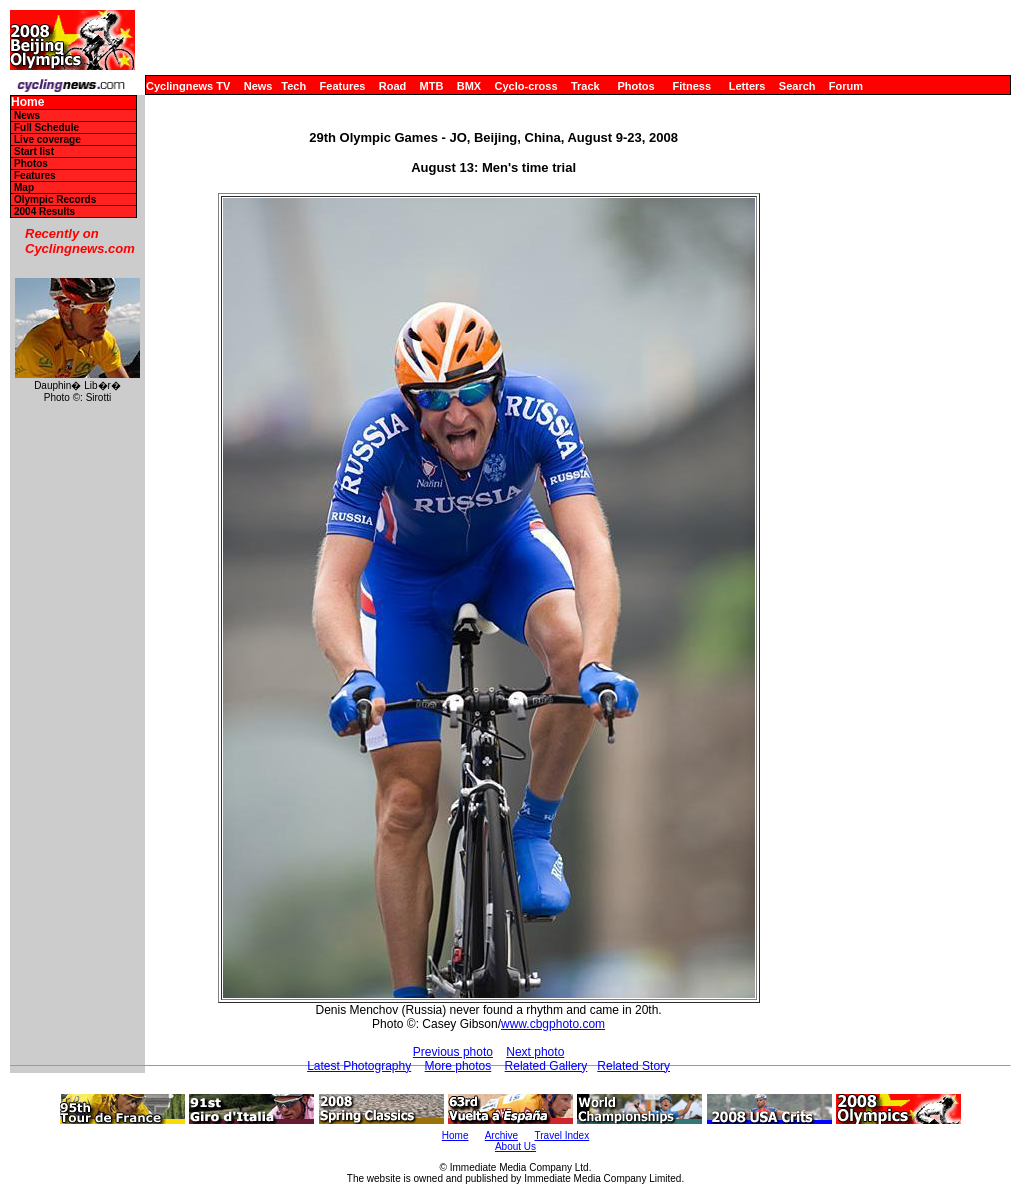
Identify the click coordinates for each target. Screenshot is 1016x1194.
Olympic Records (55, 199)
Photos (635, 86)
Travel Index (562, 1135)
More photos (458, 1066)
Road (393, 86)
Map (24, 187)
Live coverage (47, 139)
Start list (34, 151)
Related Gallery (546, 1066)
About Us (515, 1146)
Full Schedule (46, 127)
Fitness (691, 86)
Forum (846, 86)
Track (585, 86)
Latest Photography (359, 1066)
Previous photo (453, 1052)
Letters (747, 86)
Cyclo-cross (526, 86)
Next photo (535, 1052)
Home (27, 102)
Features (343, 86)
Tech (293, 86)
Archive (501, 1135)
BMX (469, 86)
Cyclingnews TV (188, 86)
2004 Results (44, 211)
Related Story (633, 1066)
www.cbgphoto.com (553, 1024)
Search (797, 86)
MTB (432, 86)
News (258, 86)
